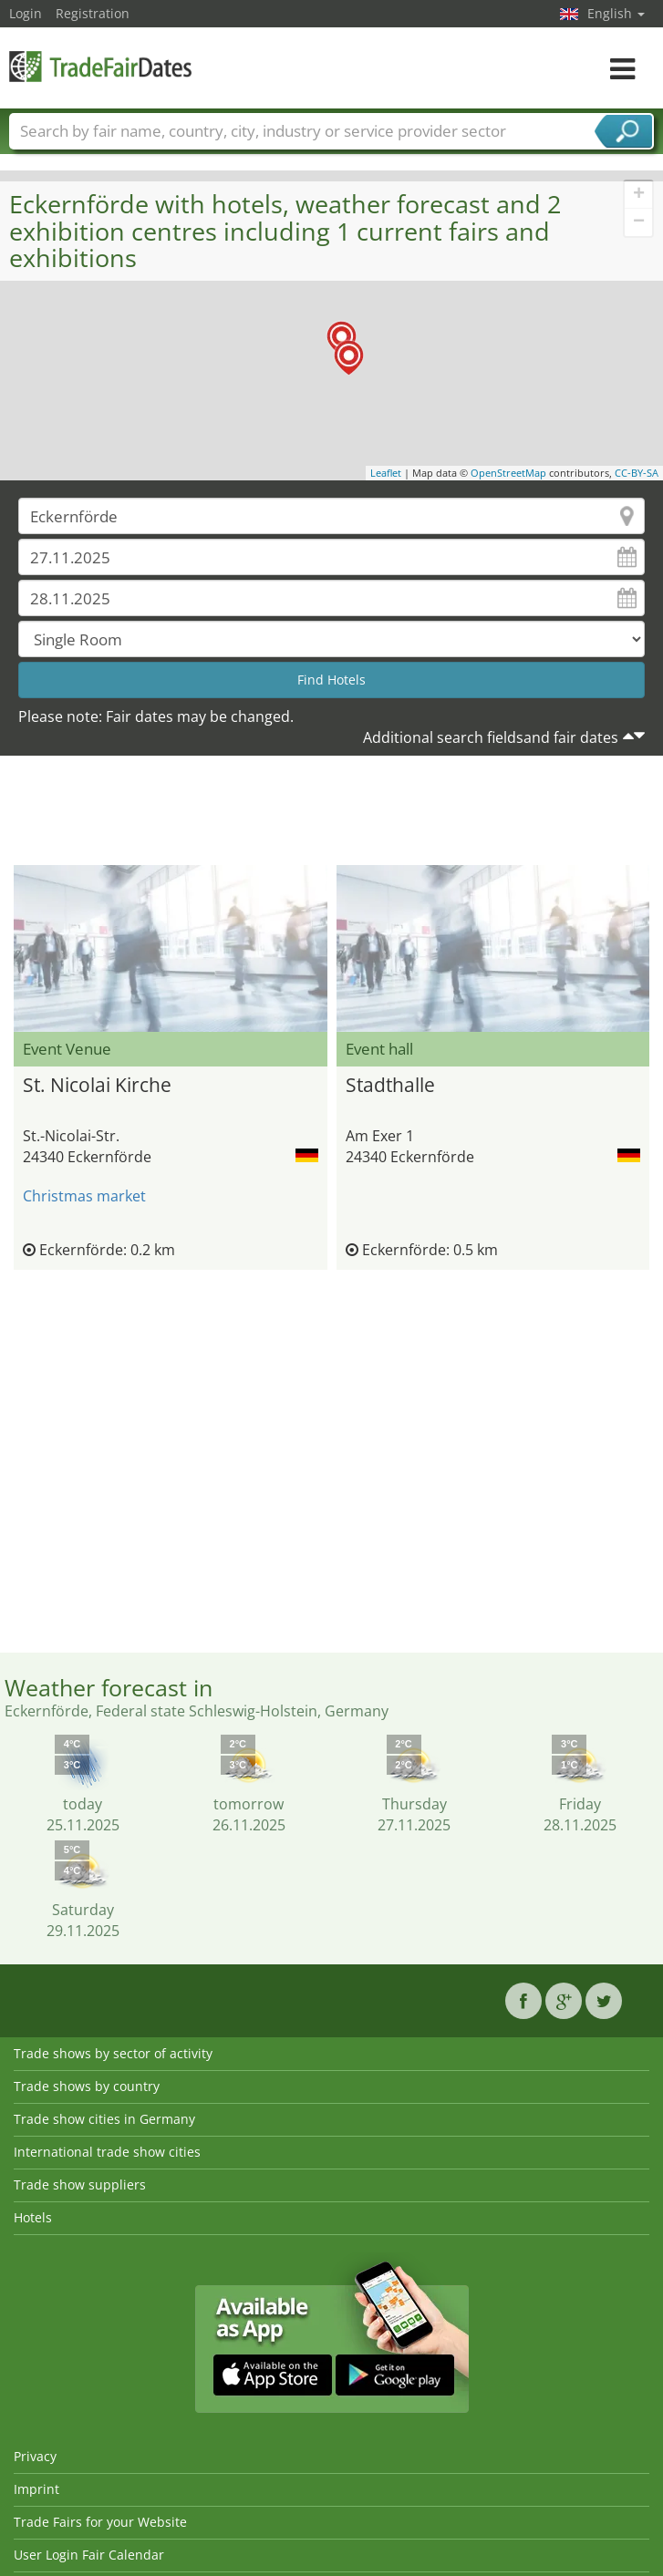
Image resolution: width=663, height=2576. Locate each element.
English (616, 13)
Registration (92, 13)
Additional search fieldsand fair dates (490, 737)
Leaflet (385, 472)
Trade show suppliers (80, 2184)
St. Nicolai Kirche (97, 1084)
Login (25, 13)
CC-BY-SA (636, 472)
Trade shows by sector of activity (113, 2053)
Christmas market (84, 1196)
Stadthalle (390, 1084)
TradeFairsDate (100, 66)
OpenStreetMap (508, 472)
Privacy (35, 2456)
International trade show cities (107, 2151)
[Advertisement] (331, 814)
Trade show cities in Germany (104, 2119)
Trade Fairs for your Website (100, 2521)
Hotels (33, 2217)
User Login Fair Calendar (89, 2554)
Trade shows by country (87, 2086)
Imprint (36, 2489)
